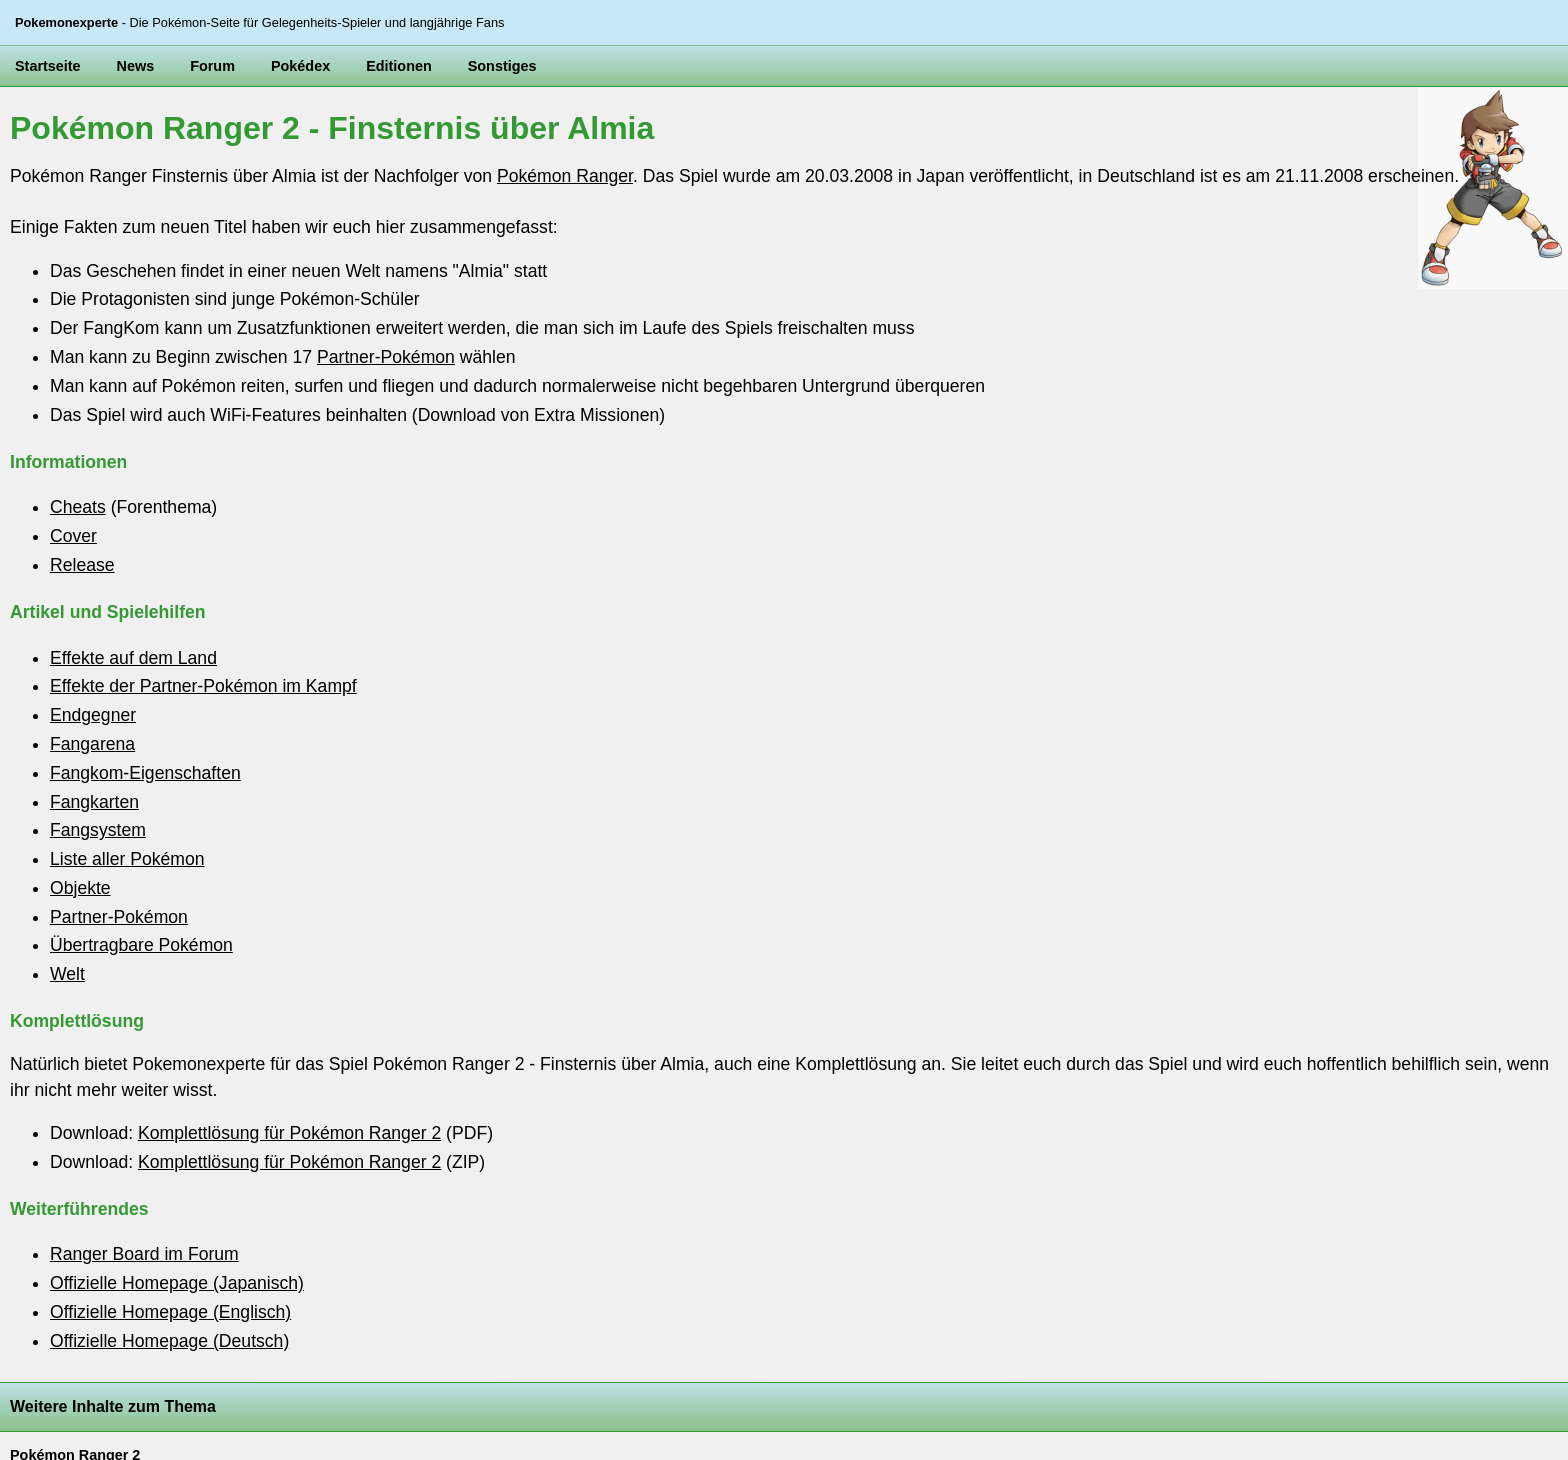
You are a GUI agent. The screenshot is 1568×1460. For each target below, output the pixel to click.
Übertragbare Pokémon (141, 945)
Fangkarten (94, 802)
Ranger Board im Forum (144, 1254)
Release (82, 565)
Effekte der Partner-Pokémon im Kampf (203, 686)
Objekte (80, 888)
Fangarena (92, 744)
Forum (212, 66)
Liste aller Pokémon (127, 859)
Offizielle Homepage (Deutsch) (169, 1341)
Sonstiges (502, 66)
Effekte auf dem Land (133, 658)
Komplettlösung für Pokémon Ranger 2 (289, 1133)
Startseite (48, 66)
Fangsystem (98, 830)
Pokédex (300, 66)
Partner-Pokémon (386, 357)
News (136, 66)
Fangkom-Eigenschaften (145, 773)
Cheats (78, 507)
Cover (73, 536)
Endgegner (93, 715)
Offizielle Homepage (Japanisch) (177, 1283)
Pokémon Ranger (565, 176)
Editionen (399, 66)
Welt (67, 974)
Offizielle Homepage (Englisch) (170, 1312)
